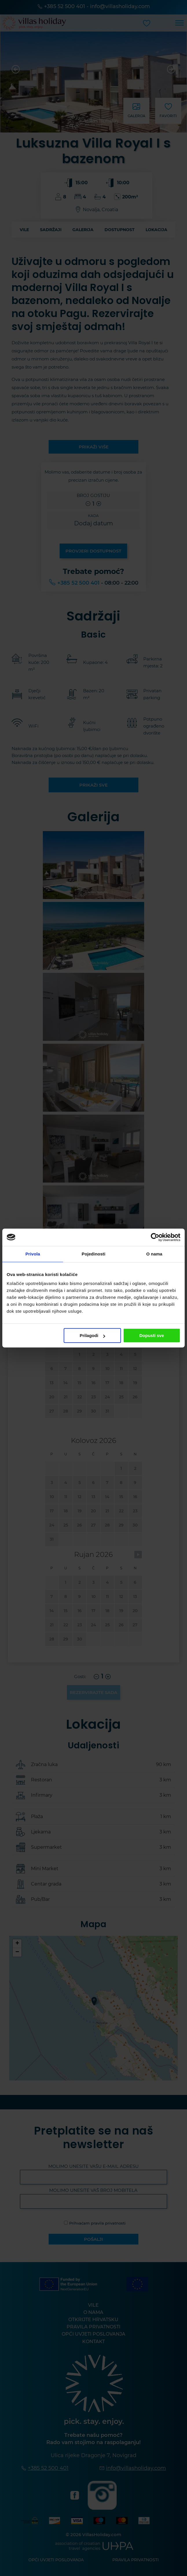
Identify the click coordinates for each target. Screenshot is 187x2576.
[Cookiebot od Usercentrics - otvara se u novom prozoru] (155, 1237)
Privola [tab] (32, 1253)
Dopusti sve (151, 1335)
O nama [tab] (154, 1253)
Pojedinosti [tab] (93, 1253)
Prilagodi (92, 1335)
